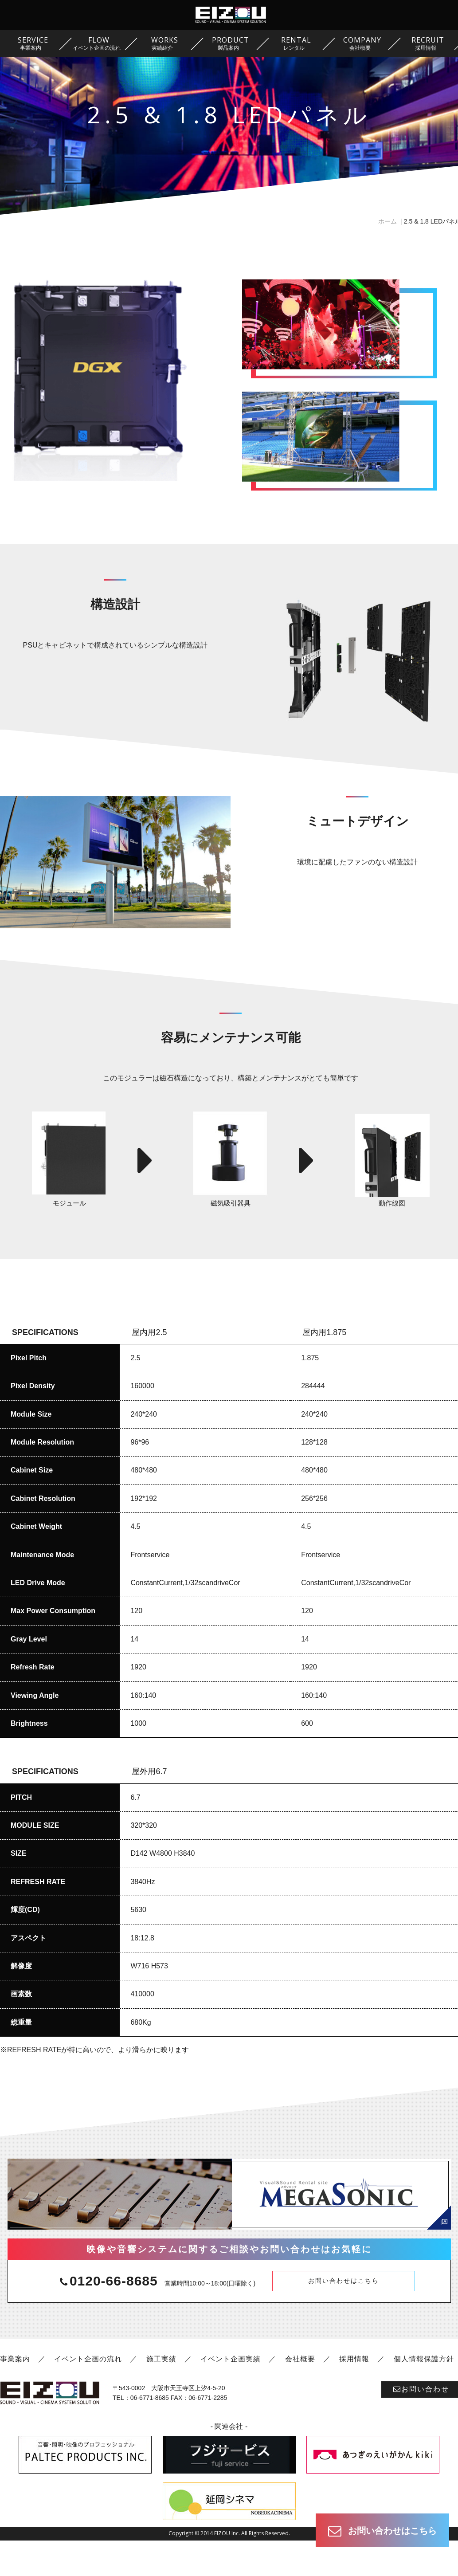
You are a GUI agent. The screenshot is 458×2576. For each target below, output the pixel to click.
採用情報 (354, 2394)
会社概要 (300, 2394)
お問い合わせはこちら (343, 2316)
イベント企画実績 (230, 2394)
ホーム (387, 221)
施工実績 (161, 2394)
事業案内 (15, 2394)
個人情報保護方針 (424, 2394)
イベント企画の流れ (88, 2394)
